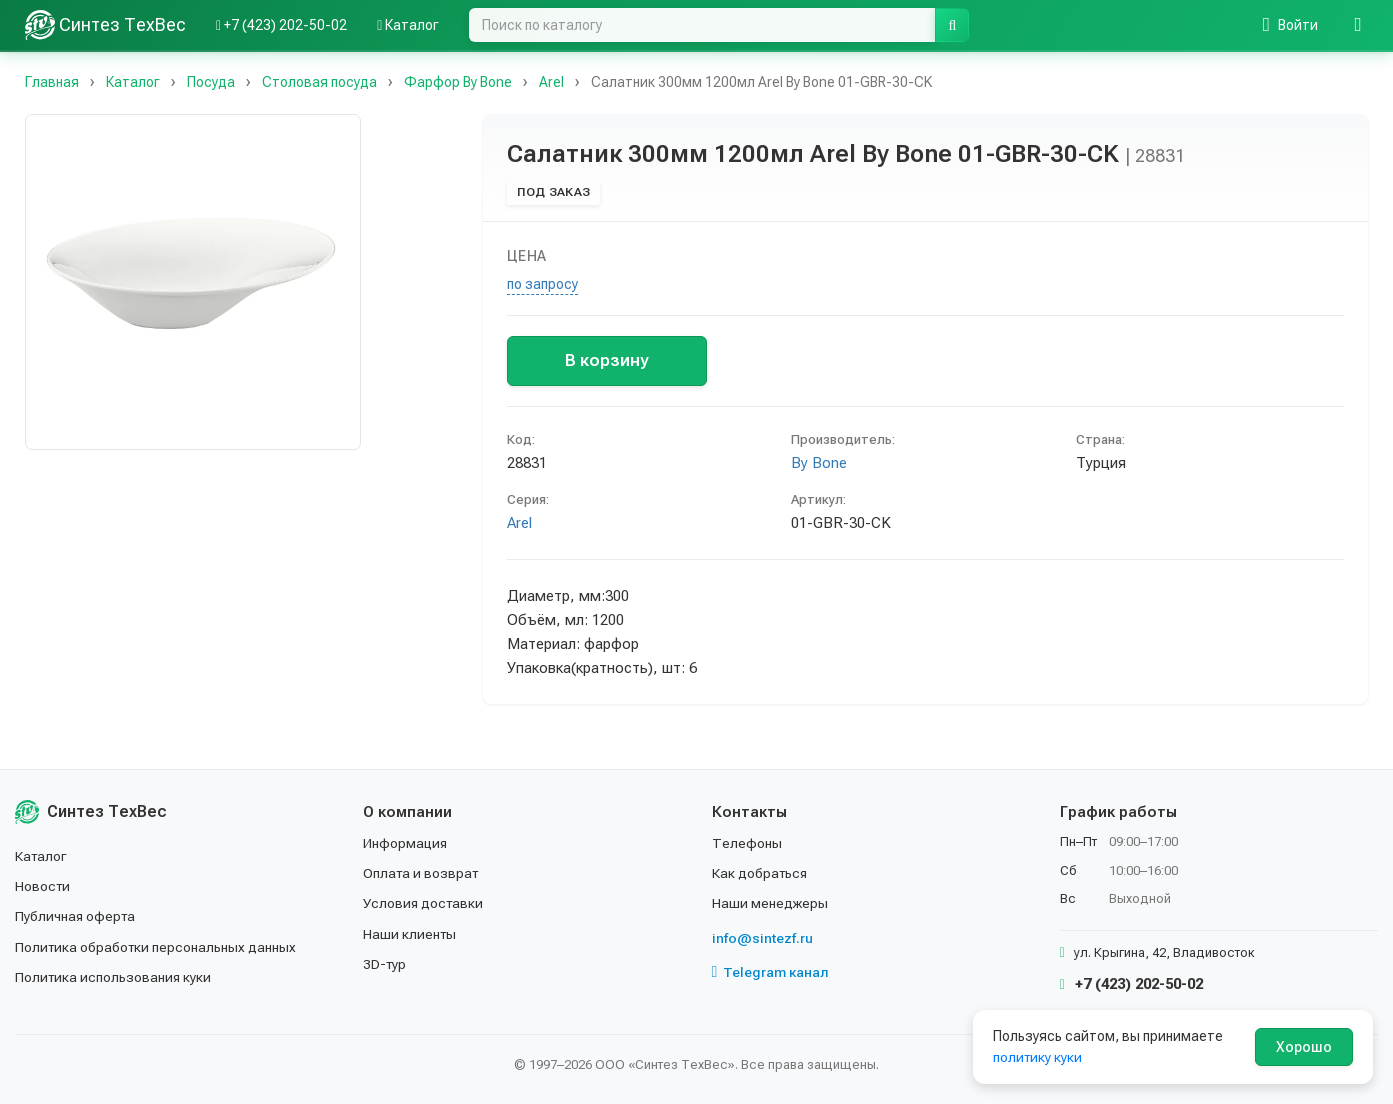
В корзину (606, 360)
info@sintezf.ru (762, 938)
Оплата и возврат (422, 873)
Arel (519, 523)
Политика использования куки (114, 977)
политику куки (1038, 1057)
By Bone (819, 463)
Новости (43, 886)
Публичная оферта (76, 916)
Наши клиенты (410, 934)
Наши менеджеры (770, 903)
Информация (406, 843)
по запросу (542, 284)
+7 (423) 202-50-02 (1131, 984)
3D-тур (385, 964)
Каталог (42, 856)
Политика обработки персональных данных (157, 947)
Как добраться (761, 873)
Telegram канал (771, 972)
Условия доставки (424, 903)
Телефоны (747, 843)
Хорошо (1304, 1047)
